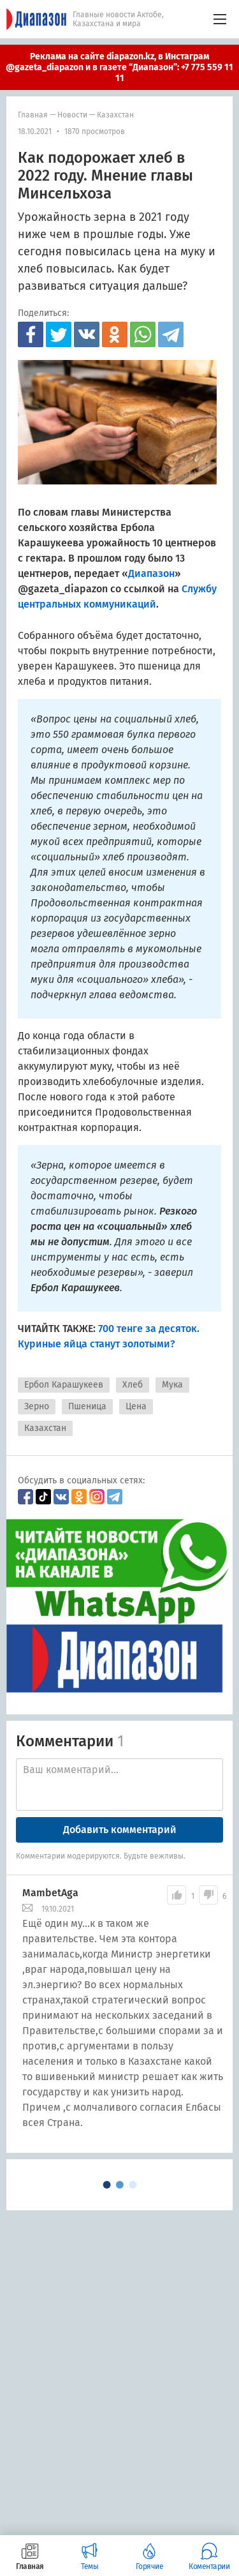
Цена (136, 1406)
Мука (172, 1384)
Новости (72, 114)
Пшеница (87, 1406)
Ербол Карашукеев (63, 1384)
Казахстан (115, 114)
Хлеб (132, 1384)
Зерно (36, 1406)
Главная (33, 114)
